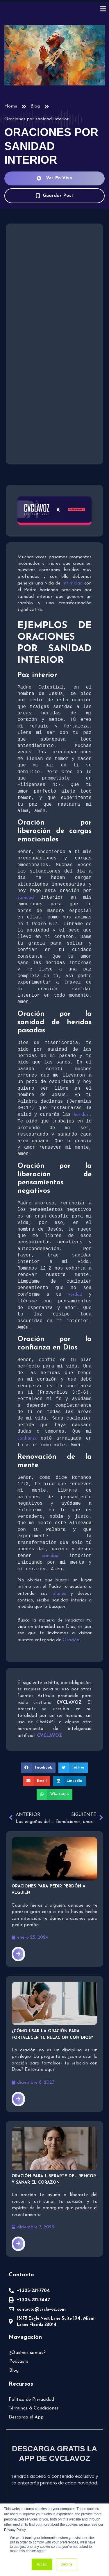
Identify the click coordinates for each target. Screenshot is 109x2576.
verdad (75, 1295)
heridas (81, 1115)
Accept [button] (42, 2564)
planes (59, 1595)
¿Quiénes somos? (27, 2354)
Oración (70, 1641)
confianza (29, 1439)
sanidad (25, 897)
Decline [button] (66, 2564)
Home (10, 106)
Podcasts (18, 2363)
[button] (38, 1769)
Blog (35, 106)
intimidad (72, 583)
